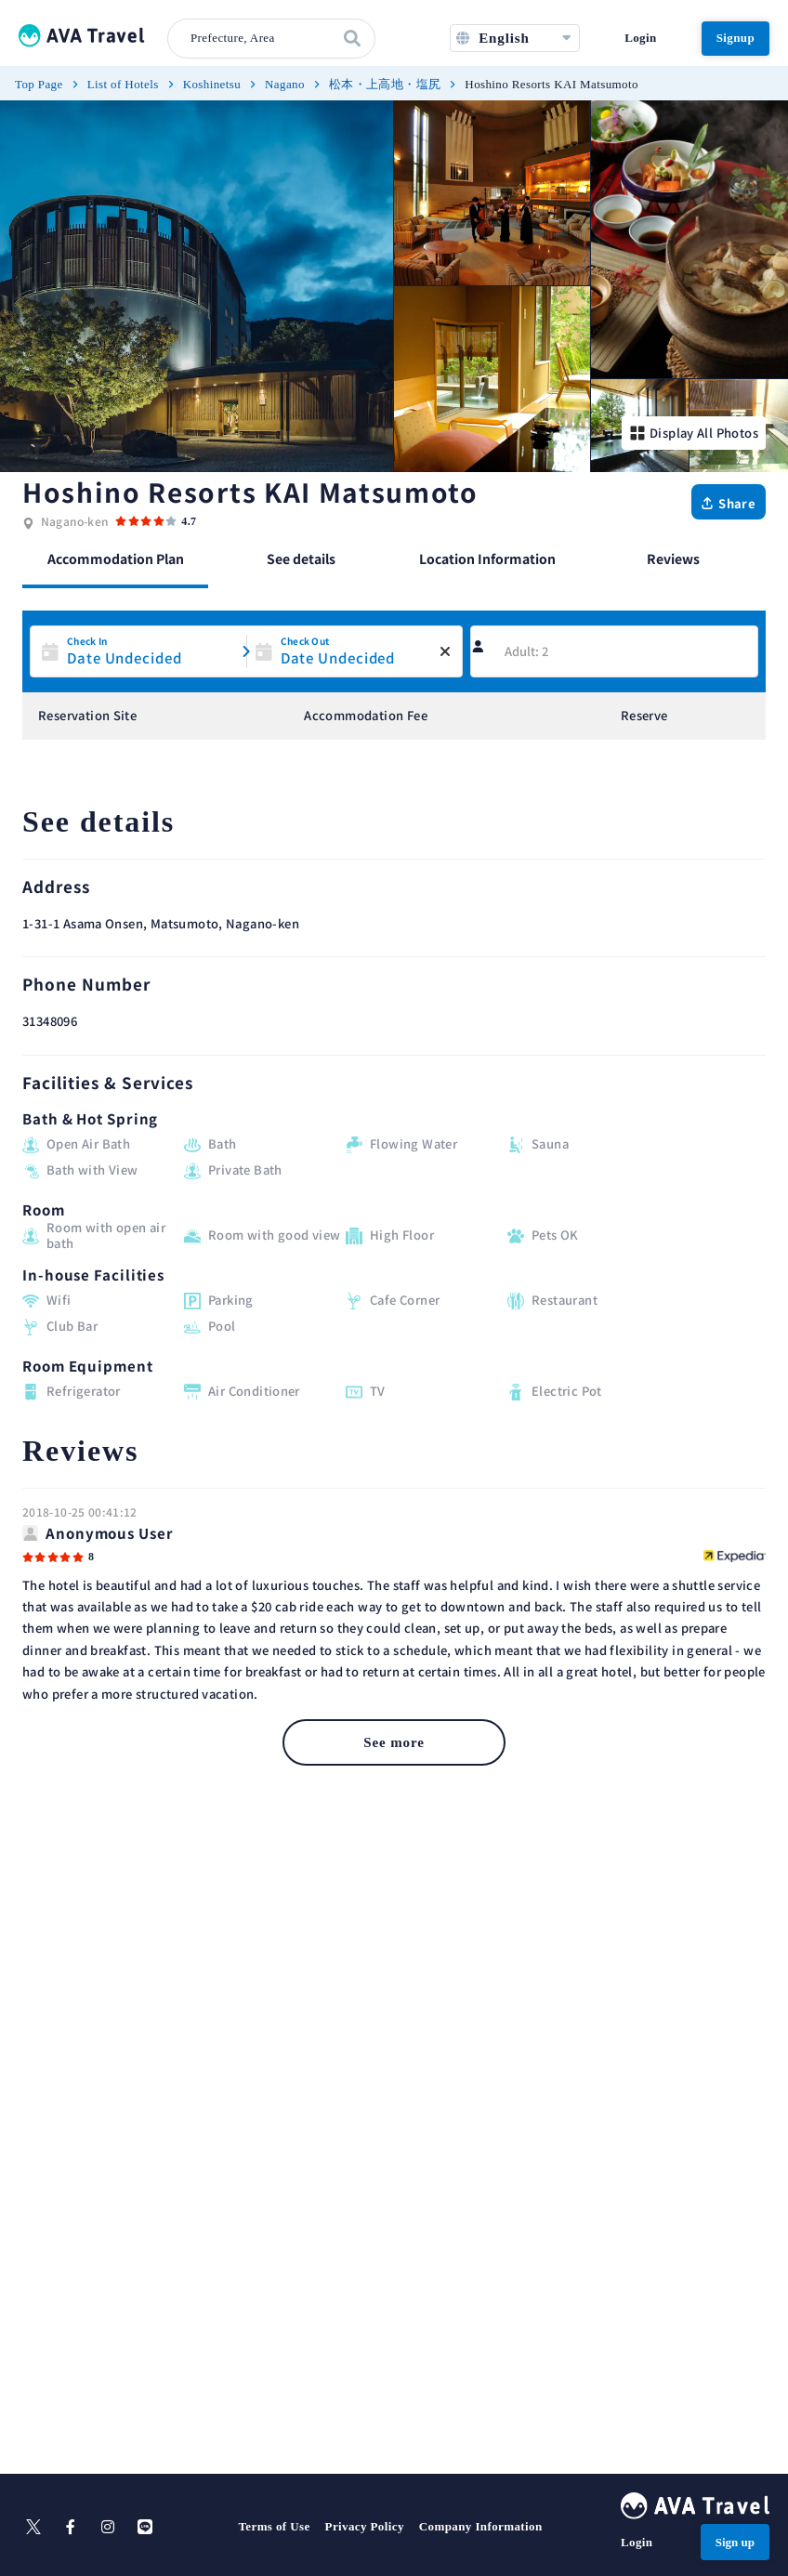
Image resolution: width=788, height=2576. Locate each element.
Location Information (487, 558)
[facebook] (70, 2527)
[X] (33, 2527)
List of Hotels (123, 84)
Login (640, 38)
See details (301, 558)
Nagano (285, 84)
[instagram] (108, 2527)
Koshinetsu (212, 84)
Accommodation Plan (115, 558)
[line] (145, 2527)
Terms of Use (273, 2526)
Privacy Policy (364, 2526)
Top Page (39, 84)
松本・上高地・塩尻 (385, 84)
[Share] (728, 501)
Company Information (481, 2526)
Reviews (673, 558)
